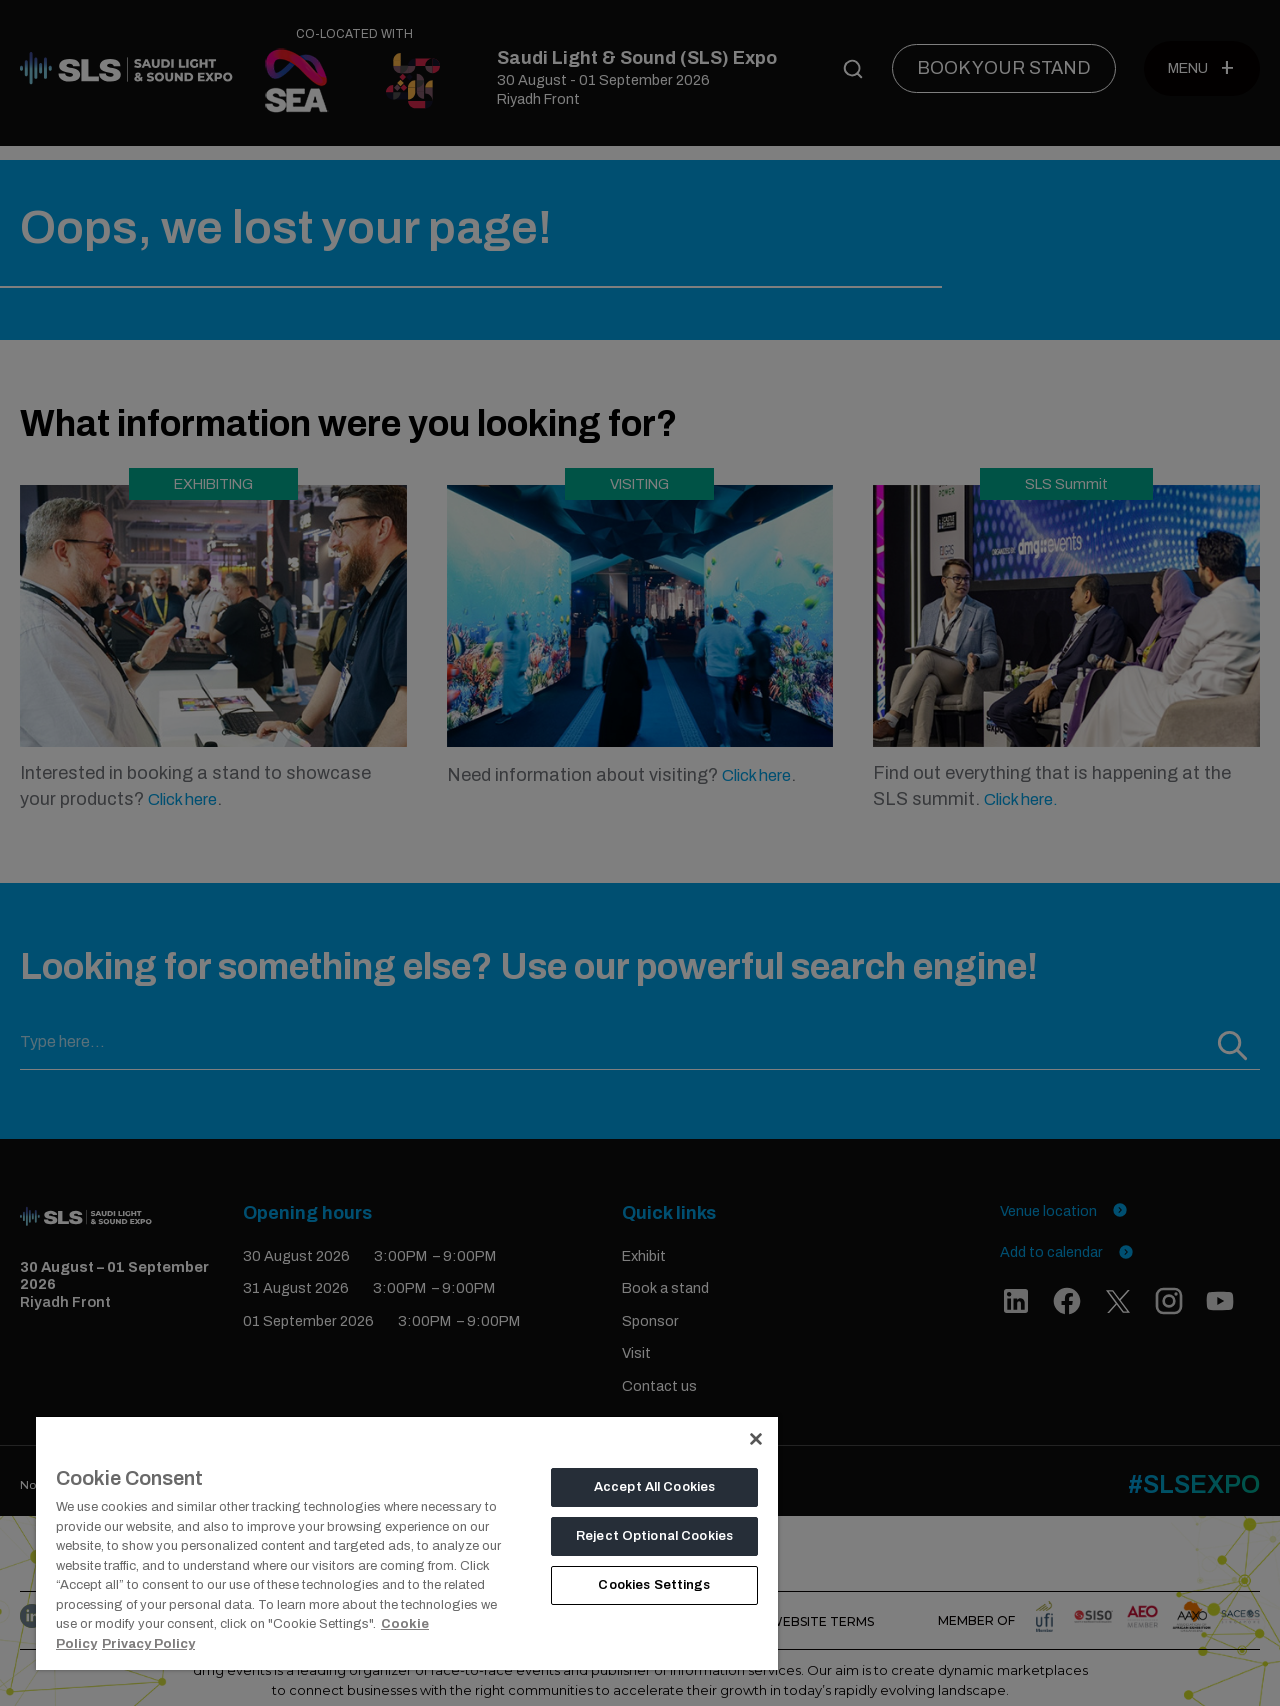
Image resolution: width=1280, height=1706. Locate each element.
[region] (407, 1542)
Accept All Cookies (654, 1487)
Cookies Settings (654, 1585)
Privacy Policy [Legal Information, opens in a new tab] (148, 1644)
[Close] (756, 1439)
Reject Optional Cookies (654, 1536)
